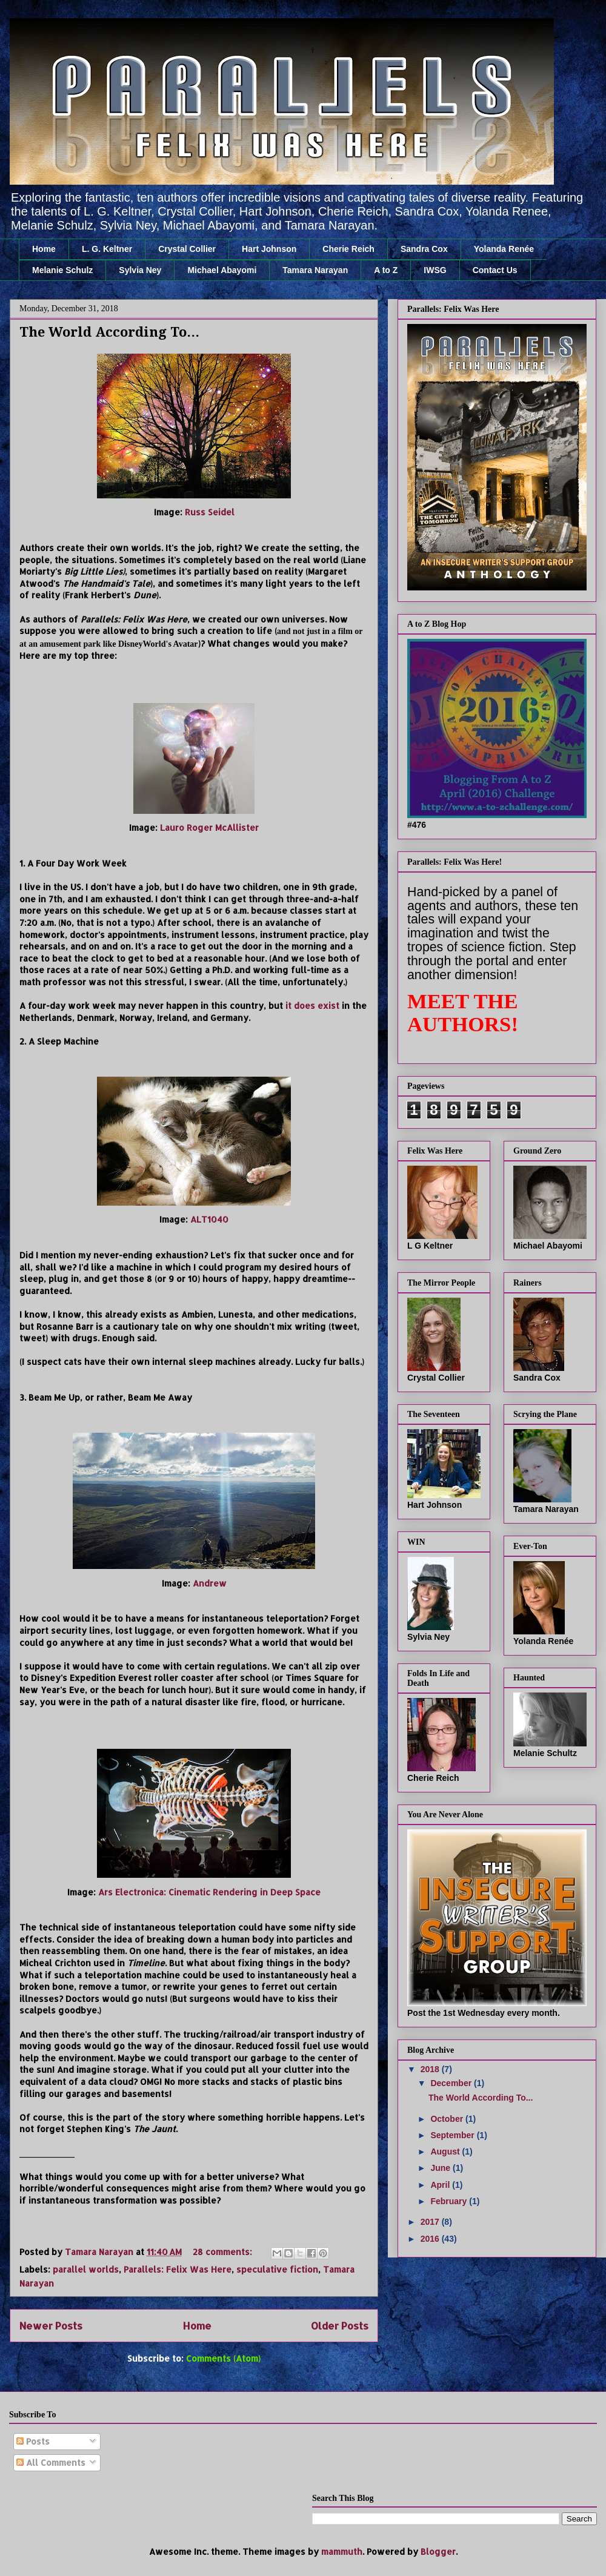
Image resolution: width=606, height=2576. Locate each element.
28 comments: (224, 2252)
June (441, 2168)
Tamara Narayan (315, 270)
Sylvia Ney (140, 270)
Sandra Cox (424, 249)
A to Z (386, 270)
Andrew (210, 1583)
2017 (431, 2222)
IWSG (435, 270)
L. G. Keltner (107, 249)
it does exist (312, 1005)
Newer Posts (50, 2325)
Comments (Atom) (223, 2358)
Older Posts (339, 2325)
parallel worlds (86, 2269)
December (452, 2083)
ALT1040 (209, 1219)
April (441, 2185)
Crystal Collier (187, 249)
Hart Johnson (269, 249)
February (449, 2201)
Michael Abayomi (221, 270)
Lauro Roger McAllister (209, 827)
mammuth (341, 2551)
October (447, 2119)
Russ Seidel (210, 512)
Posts (33, 2441)
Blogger (438, 2551)
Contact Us (495, 270)
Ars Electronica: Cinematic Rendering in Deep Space (209, 1892)
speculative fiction (277, 2269)
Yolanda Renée (504, 249)
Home (44, 249)
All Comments (50, 2462)
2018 (431, 2069)
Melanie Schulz (62, 270)
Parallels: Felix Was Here (177, 2269)
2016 (431, 2239)
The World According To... (109, 332)
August (446, 2151)
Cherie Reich (348, 249)
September (453, 2135)
